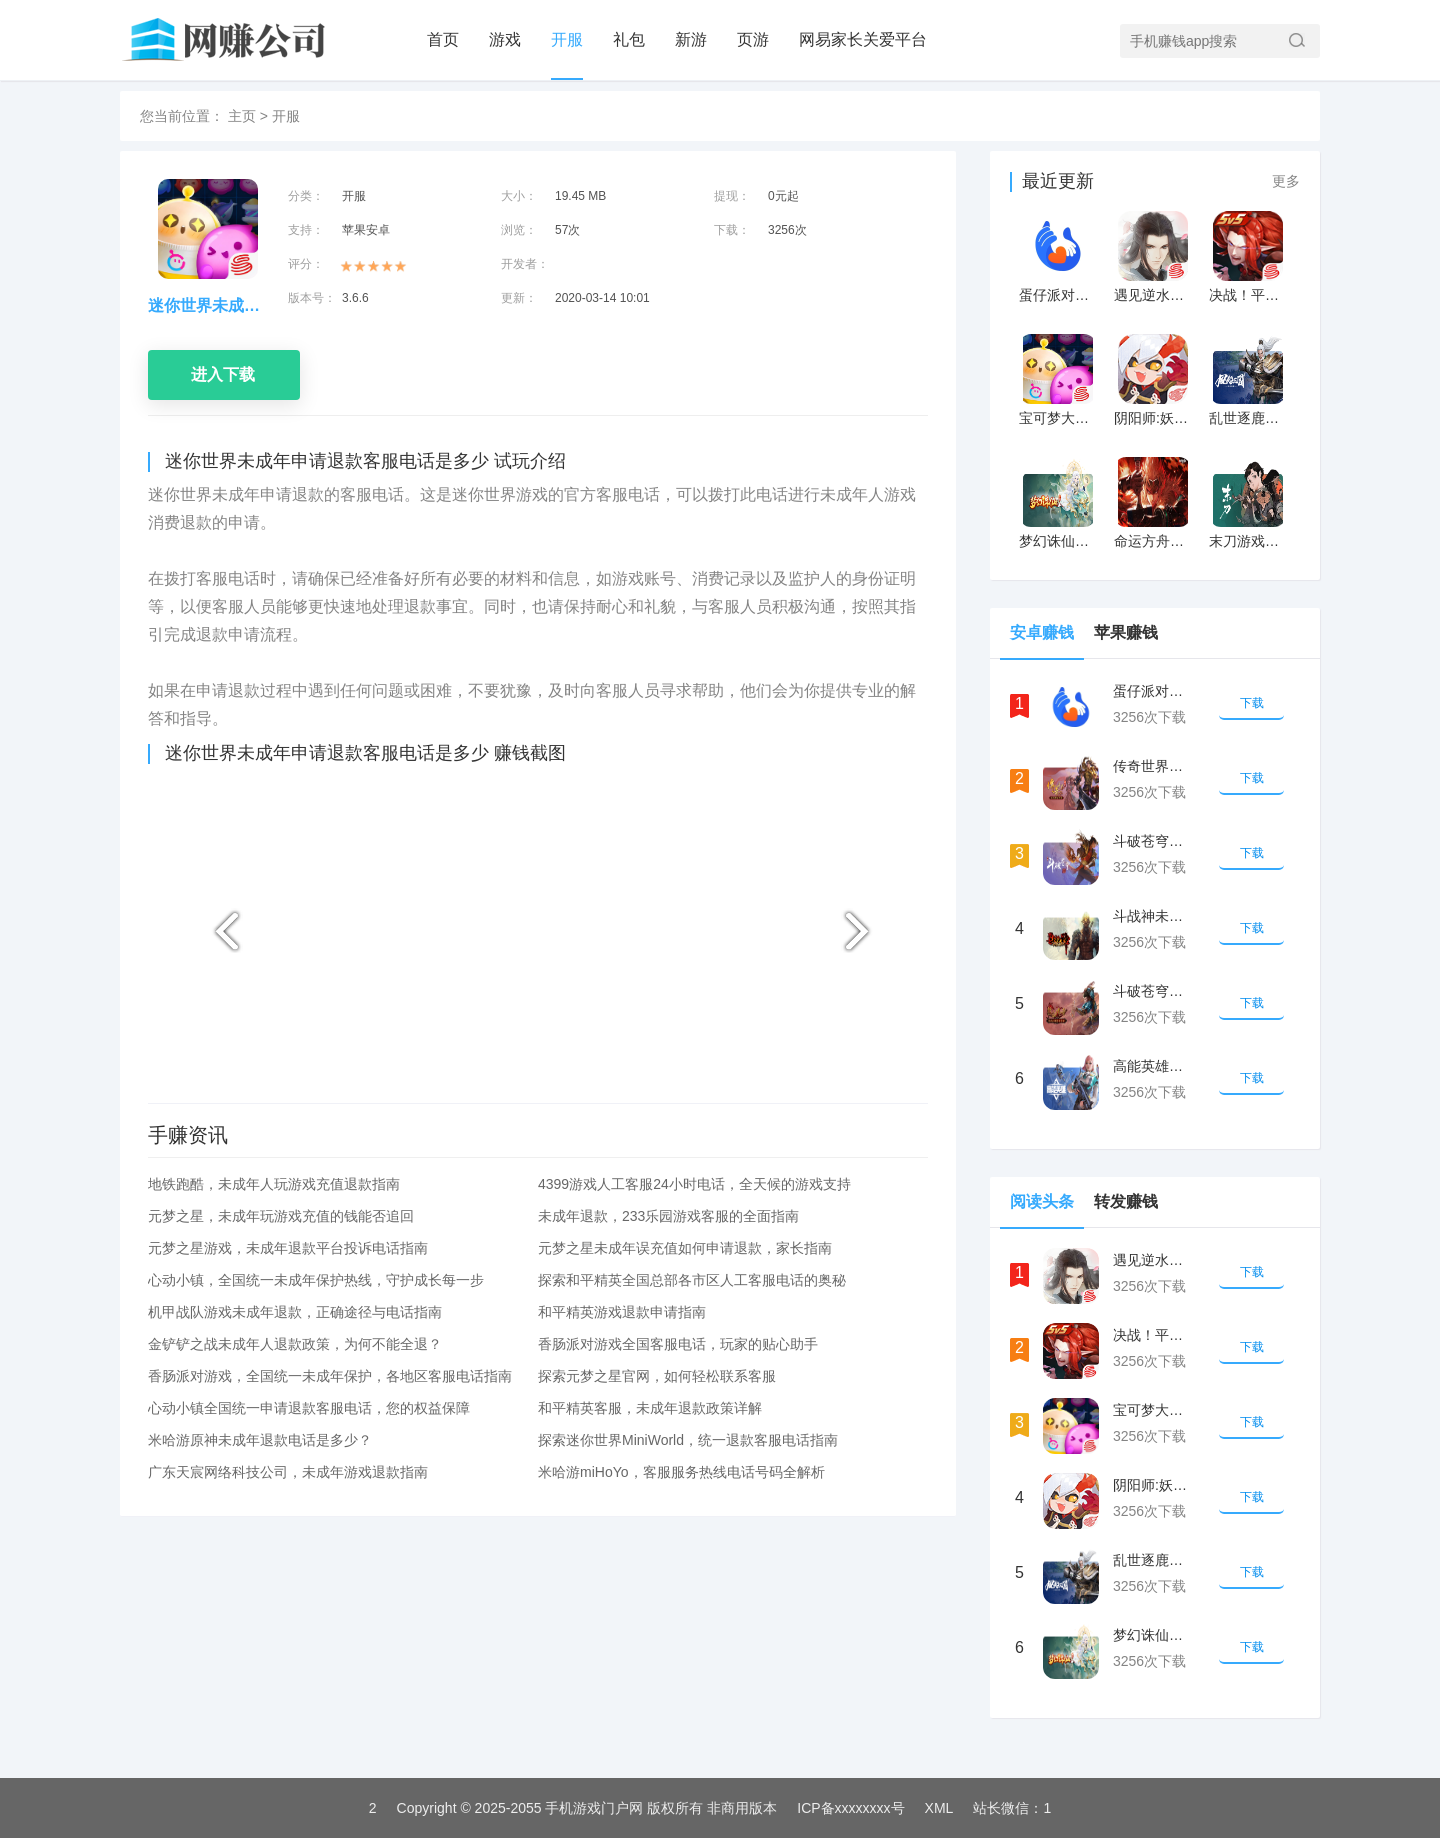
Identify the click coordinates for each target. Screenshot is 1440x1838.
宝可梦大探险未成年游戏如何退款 (1057, 418)
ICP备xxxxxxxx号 (850, 1808)
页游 (753, 39)
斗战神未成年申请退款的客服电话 (1153, 916)
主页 (242, 116)
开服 (567, 39)
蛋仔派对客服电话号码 (1057, 295)
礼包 (629, 39)
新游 (691, 39)
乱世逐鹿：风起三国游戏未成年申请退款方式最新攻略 (1247, 418)
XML (939, 1808)
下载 (1252, 703)
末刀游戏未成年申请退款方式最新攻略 (1247, 541)
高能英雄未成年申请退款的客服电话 (1153, 1066)
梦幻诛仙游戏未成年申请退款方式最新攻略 (1057, 541)
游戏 (505, 39)
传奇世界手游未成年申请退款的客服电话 (1153, 766)
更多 (1286, 181)
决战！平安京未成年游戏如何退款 (1247, 295)
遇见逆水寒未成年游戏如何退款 (1152, 295)
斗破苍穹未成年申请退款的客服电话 (1153, 841)
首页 (443, 39)
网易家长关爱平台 (863, 39)
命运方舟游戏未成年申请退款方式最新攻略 (1152, 541)
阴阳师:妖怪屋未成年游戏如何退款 (1152, 418)
